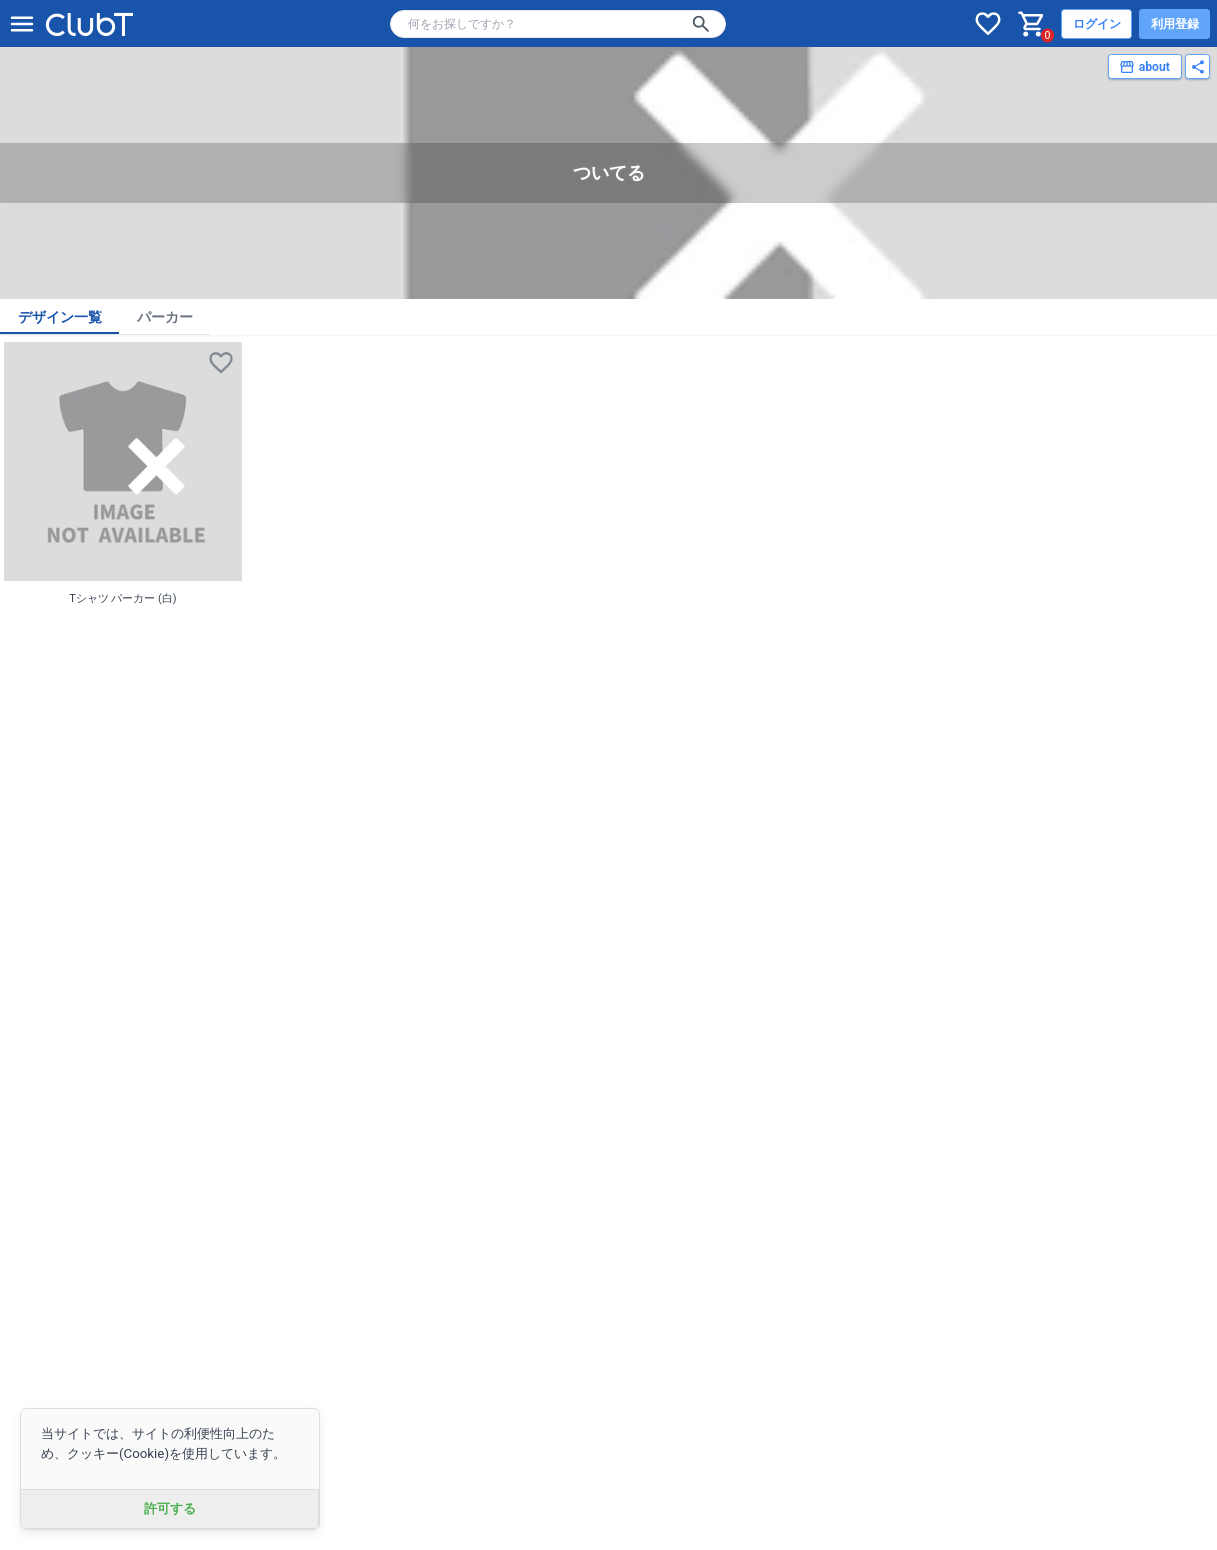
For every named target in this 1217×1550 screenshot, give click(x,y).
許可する (170, 1508)
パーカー (165, 317)
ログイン (1097, 24)
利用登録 (1175, 24)
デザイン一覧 (60, 317)
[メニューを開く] (22, 24)
